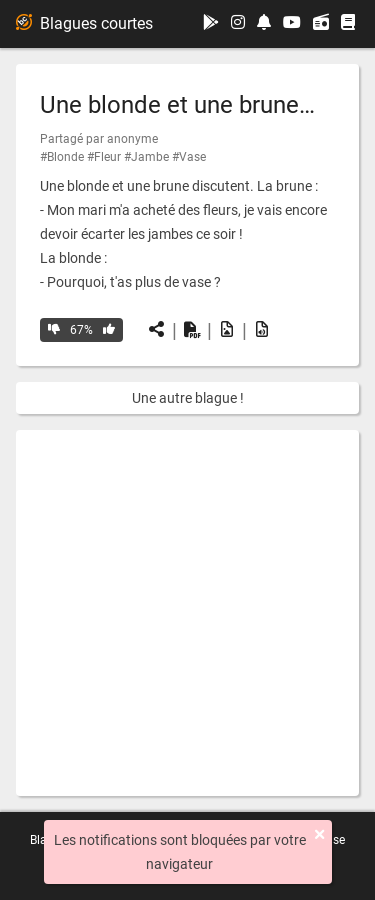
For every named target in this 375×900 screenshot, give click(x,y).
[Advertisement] (187, 613)
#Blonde (62, 157)
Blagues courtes (84, 23)
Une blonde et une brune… (177, 105)
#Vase (189, 157)
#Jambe (146, 157)
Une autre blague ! (188, 398)
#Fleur (104, 157)
